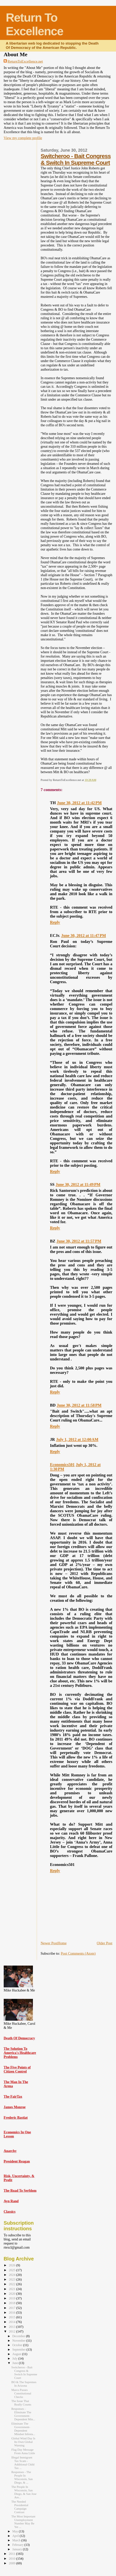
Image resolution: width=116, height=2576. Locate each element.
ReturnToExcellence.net (25, 61)
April (16, 2535)
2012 (12, 2331)
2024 (12, 2275)
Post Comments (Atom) (78, 1953)
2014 (12, 2322)
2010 (12, 2558)
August (17, 2354)
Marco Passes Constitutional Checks (21, 2393)
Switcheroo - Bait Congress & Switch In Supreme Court (76, 159)
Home (62, 1943)
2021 (12, 2289)
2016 (12, 2312)
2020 (12, 2294)
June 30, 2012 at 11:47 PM (83, 935)
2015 (12, 2317)
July (15, 2358)
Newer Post (49, 1943)
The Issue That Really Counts (21, 2402)
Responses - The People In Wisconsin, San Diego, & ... (22, 2477)
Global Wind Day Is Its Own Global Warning (23, 2442)
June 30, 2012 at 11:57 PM (78, 1241)
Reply (55, 922)
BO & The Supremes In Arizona (23, 2383)
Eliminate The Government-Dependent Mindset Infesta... (23, 2429)
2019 (12, 2298)
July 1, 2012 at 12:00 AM (77, 1439)
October (17, 2345)
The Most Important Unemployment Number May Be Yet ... (23, 2522)
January (17, 2549)
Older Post (104, 1943)
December (19, 2336)
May (15, 2531)
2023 (12, 2279)
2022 (12, 2284)
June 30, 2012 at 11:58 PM (79, 1405)
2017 (12, 2308)
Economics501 (62, 1464)
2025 (12, 2270)
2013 (12, 2327)
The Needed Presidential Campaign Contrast (19, 2507)
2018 (12, 2303)
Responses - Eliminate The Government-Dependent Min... (23, 2414)
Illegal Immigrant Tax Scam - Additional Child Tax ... (22, 2463)
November (19, 2340)
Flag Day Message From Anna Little (23, 2451)
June (15, 2363)
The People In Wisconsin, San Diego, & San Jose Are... (23, 2492)
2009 (12, 2563)
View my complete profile (23, 138)
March (16, 2540)
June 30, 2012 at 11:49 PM (78, 1184)
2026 (12, 2265)
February (18, 2544)
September (19, 2349)
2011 (12, 2554)
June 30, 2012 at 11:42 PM (79, 803)
